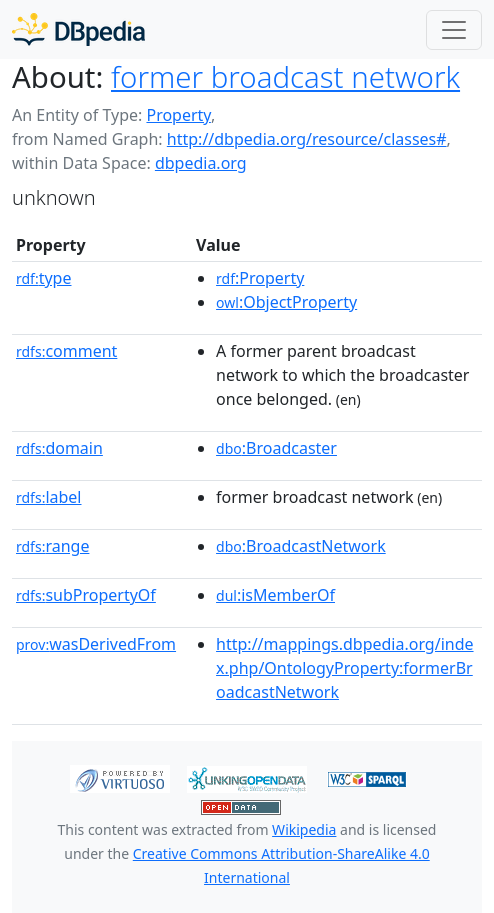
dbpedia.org (201, 163)
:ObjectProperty (286, 302)
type (44, 278)
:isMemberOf (275, 595)
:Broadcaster (276, 448)
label (49, 497)
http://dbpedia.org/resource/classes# (307, 139)
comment (66, 351)
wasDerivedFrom (96, 644)
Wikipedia (304, 829)
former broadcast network (285, 77)
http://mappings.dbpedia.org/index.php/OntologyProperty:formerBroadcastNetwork (344, 668)
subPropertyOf (86, 595)
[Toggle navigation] (454, 30)
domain (59, 448)
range (52, 546)
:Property (260, 278)
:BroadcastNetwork (301, 546)
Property (178, 115)
